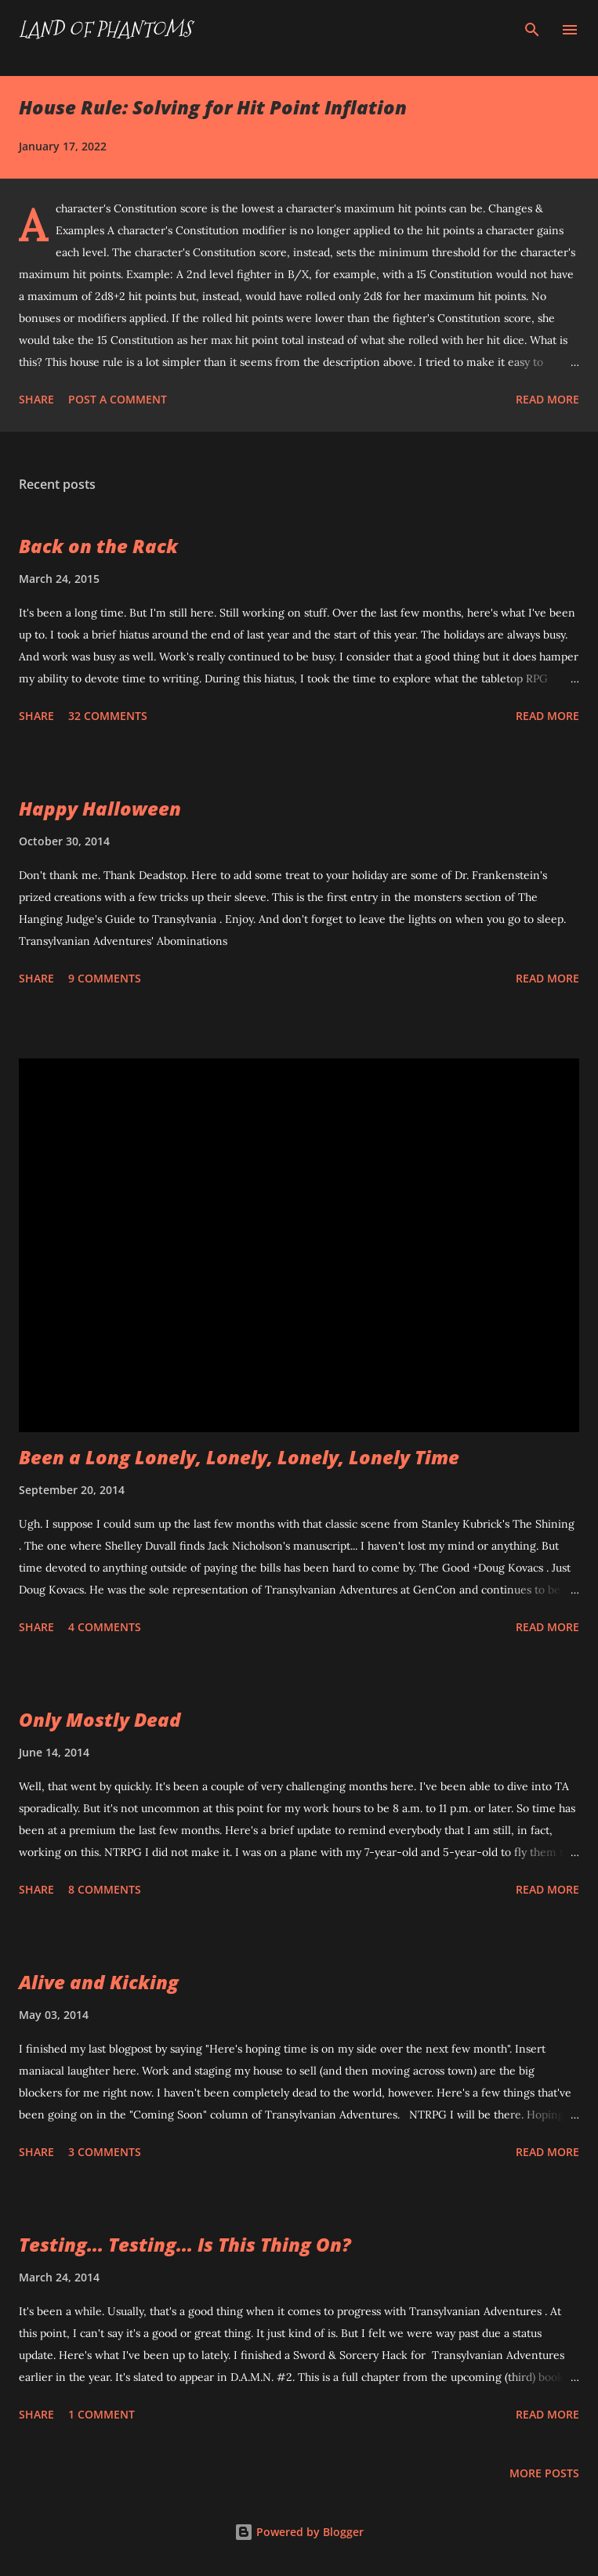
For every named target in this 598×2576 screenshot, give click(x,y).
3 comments (104, 2151)
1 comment (101, 2414)
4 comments (104, 1626)
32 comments (107, 715)
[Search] (532, 28)
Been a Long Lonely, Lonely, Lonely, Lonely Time (239, 1457)
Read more (547, 399)
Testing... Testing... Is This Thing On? (185, 2244)
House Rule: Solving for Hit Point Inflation (213, 107)
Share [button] (36, 399)
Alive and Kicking (99, 1982)
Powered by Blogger (299, 2531)
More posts (544, 2473)
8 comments (104, 1889)
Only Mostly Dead (100, 1719)
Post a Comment (117, 399)
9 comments (104, 978)
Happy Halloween (100, 808)
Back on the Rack (98, 546)
